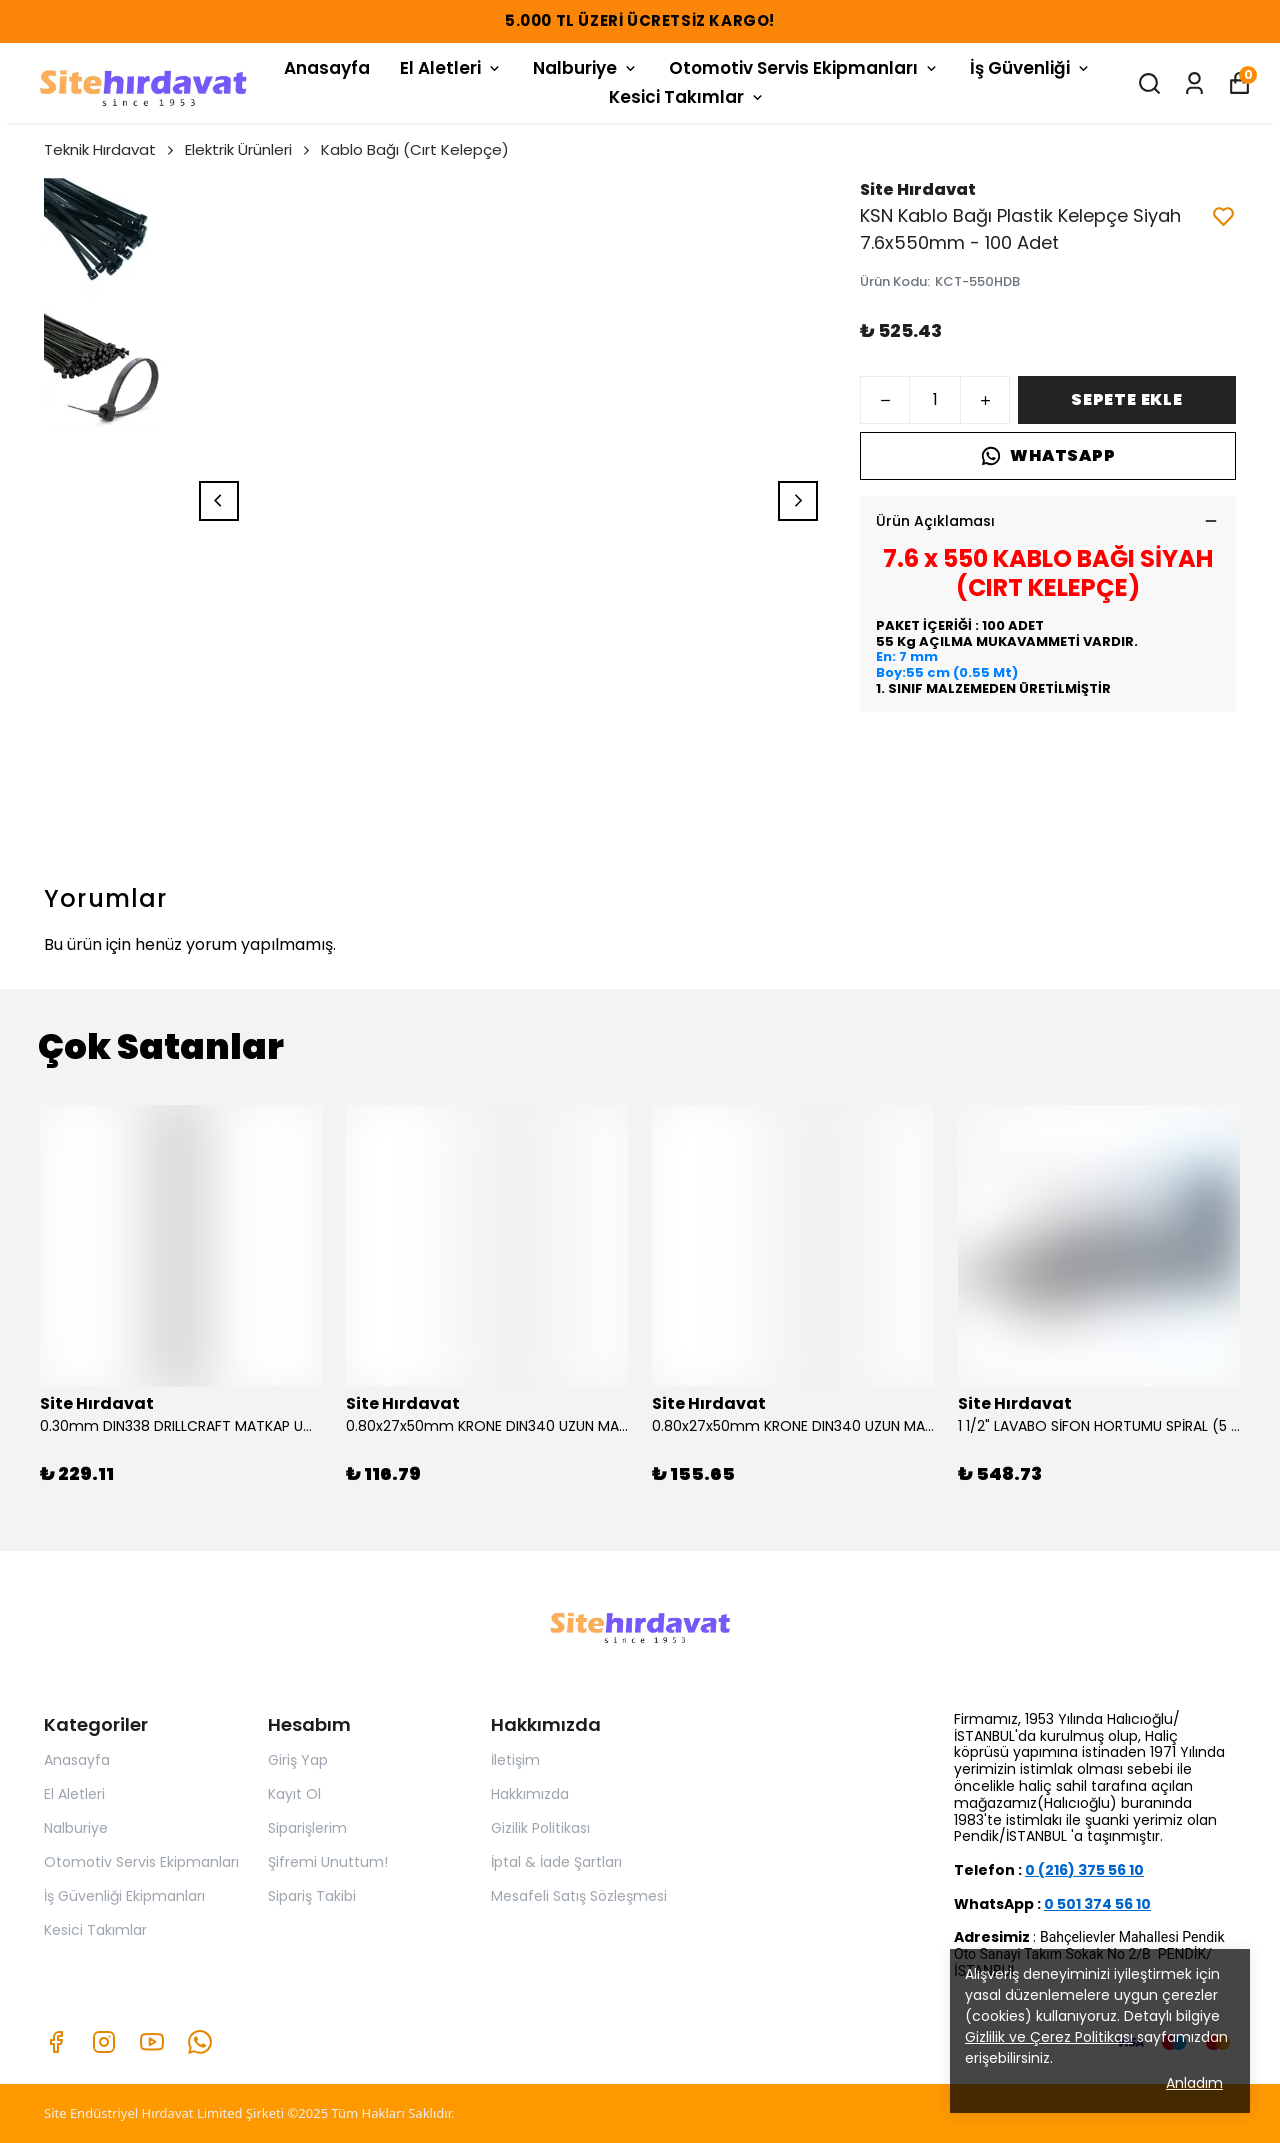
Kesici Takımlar (687, 97)
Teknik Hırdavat (110, 149)
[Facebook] (56, 2042)
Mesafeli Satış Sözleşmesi (579, 1896)
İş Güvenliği (1031, 68)
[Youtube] (152, 2042)
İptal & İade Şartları (556, 1862)
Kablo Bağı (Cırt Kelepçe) (415, 149)
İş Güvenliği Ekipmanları (124, 1896)
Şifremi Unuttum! (328, 1862)
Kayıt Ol (294, 1794)
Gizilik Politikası (540, 1828)
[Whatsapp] (200, 2042)
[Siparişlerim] (1194, 83)
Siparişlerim (307, 1828)
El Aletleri (451, 68)
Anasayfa (327, 68)
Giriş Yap (298, 1760)
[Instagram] (104, 2042)
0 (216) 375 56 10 (1084, 1870)
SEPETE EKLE (1127, 399)
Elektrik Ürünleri (249, 149)
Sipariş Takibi (312, 1896)
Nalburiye (586, 68)
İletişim (515, 1760)
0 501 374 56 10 (1097, 1904)
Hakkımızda (530, 1794)
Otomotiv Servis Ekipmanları (804, 68)
